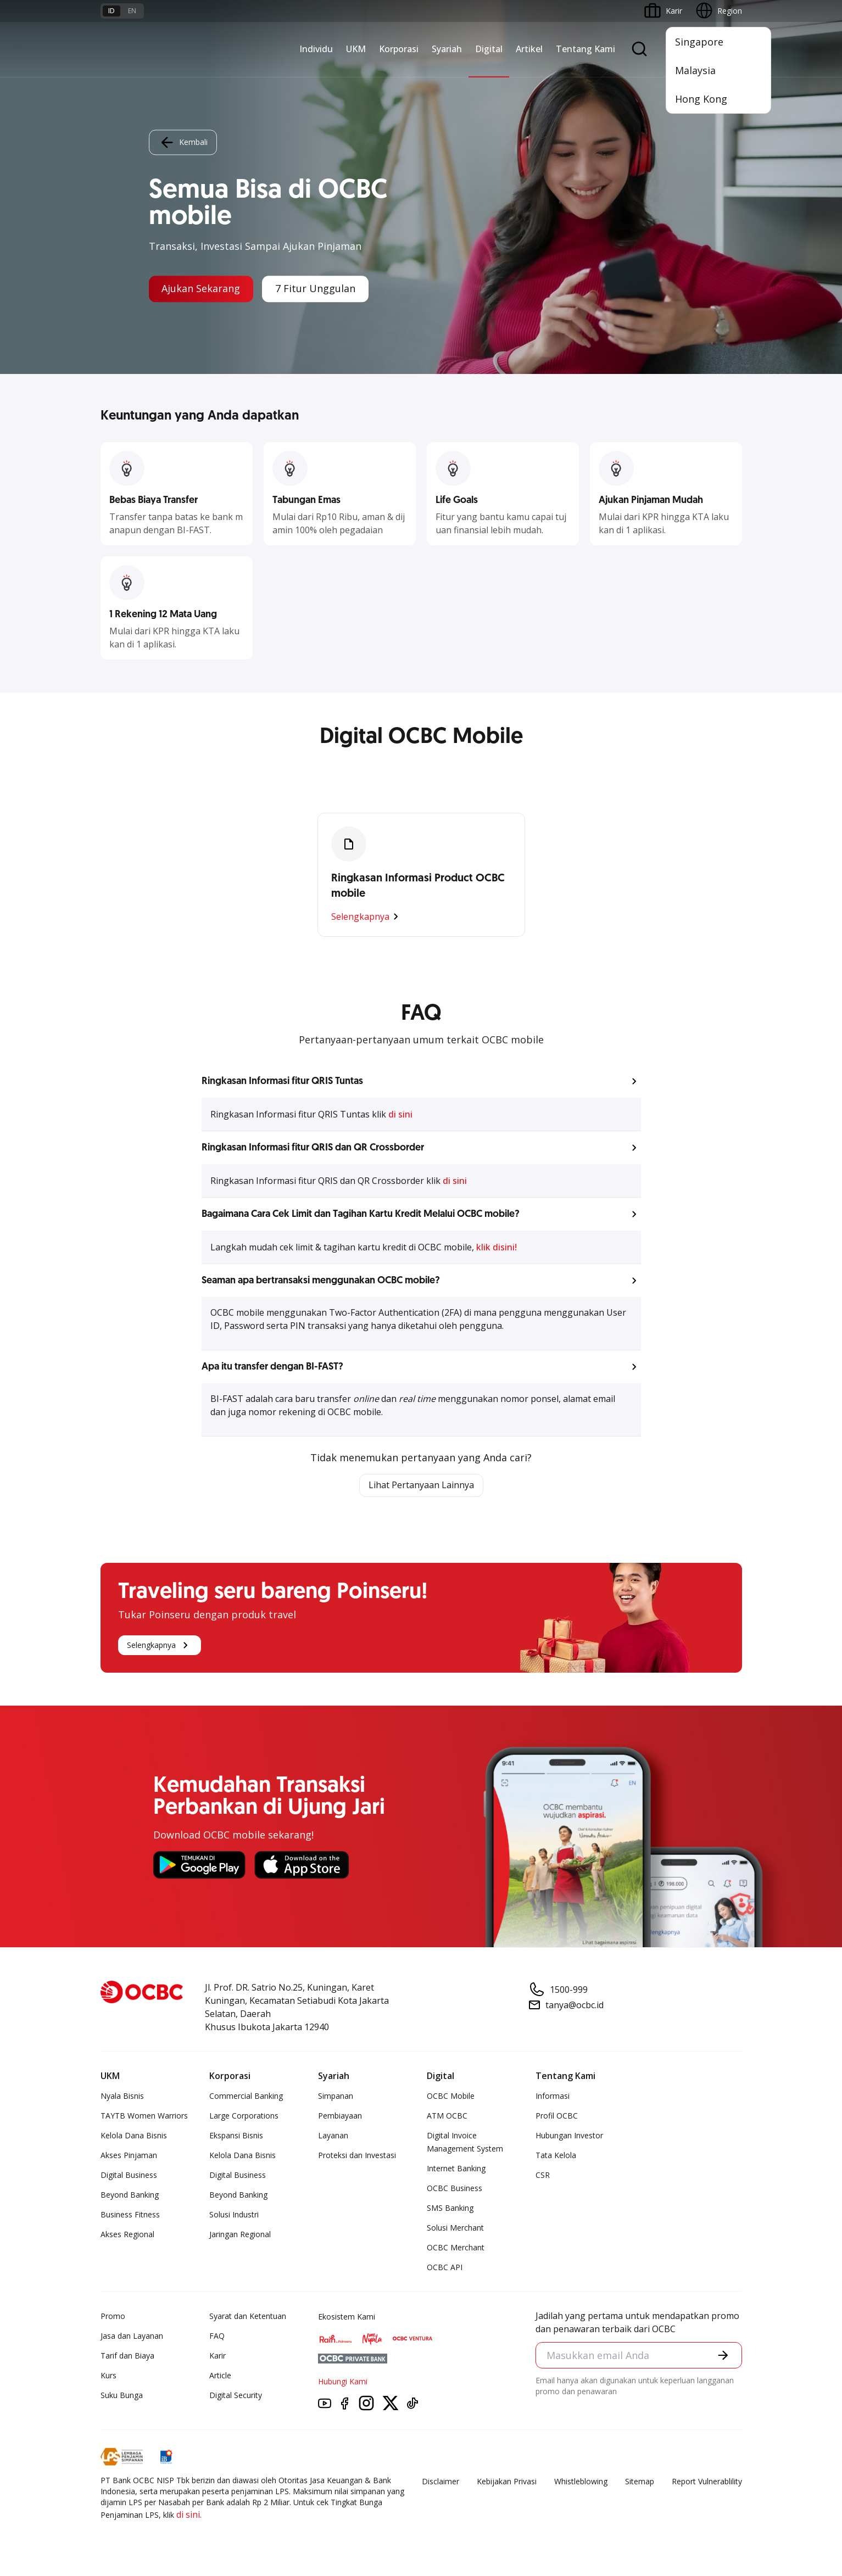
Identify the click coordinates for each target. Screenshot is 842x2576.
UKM (356, 49)
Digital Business (129, 2175)
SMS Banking (450, 2208)
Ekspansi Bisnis (236, 2135)
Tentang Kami (585, 49)
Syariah (447, 49)
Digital (489, 49)
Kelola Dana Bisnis (134, 2135)
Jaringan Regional (240, 2234)
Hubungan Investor (569, 2135)
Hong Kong (701, 98)
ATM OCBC (447, 2115)
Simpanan (335, 2096)
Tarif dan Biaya (127, 2355)
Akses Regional (127, 2234)
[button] (421, 1081)
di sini (400, 1114)
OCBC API (444, 2267)
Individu (316, 49)
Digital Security (235, 2395)
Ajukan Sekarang (201, 288)
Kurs (108, 2375)
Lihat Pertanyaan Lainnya (421, 1485)
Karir (217, 2355)
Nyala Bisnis (122, 2096)
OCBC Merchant (455, 2247)
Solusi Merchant (455, 2227)
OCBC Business (454, 2188)
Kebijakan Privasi (507, 2481)
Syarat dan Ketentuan (247, 2316)
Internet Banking (456, 2168)
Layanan (333, 2135)
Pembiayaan (340, 2115)
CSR (543, 2175)
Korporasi (399, 49)
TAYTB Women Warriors (144, 2115)
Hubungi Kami (342, 2381)
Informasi (553, 2096)
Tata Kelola (556, 2155)
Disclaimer (440, 2481)
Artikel (529, 49)
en (132, 10)
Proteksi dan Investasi (357, 2155)
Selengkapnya (367, 916)
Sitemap (639, 2481)
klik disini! (496, 1247)
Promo (113, 2316)
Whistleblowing (580, 2481)
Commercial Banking (246, 2096)
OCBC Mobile (451, 2096)
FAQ (217, 2336)
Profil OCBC (557, 2115)
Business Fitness (130, 2214)
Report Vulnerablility (707, 2481)
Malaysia (695, 70)
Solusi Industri (234, 2214)
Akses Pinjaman (129, 2155)
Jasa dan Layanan (132, 2336)
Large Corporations (243, 2115)
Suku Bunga (122, 2395)
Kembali (183, 142)
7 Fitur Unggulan (316, 288)
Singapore (699, 41)
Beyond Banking (130, 2194)
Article (220, 2375)
